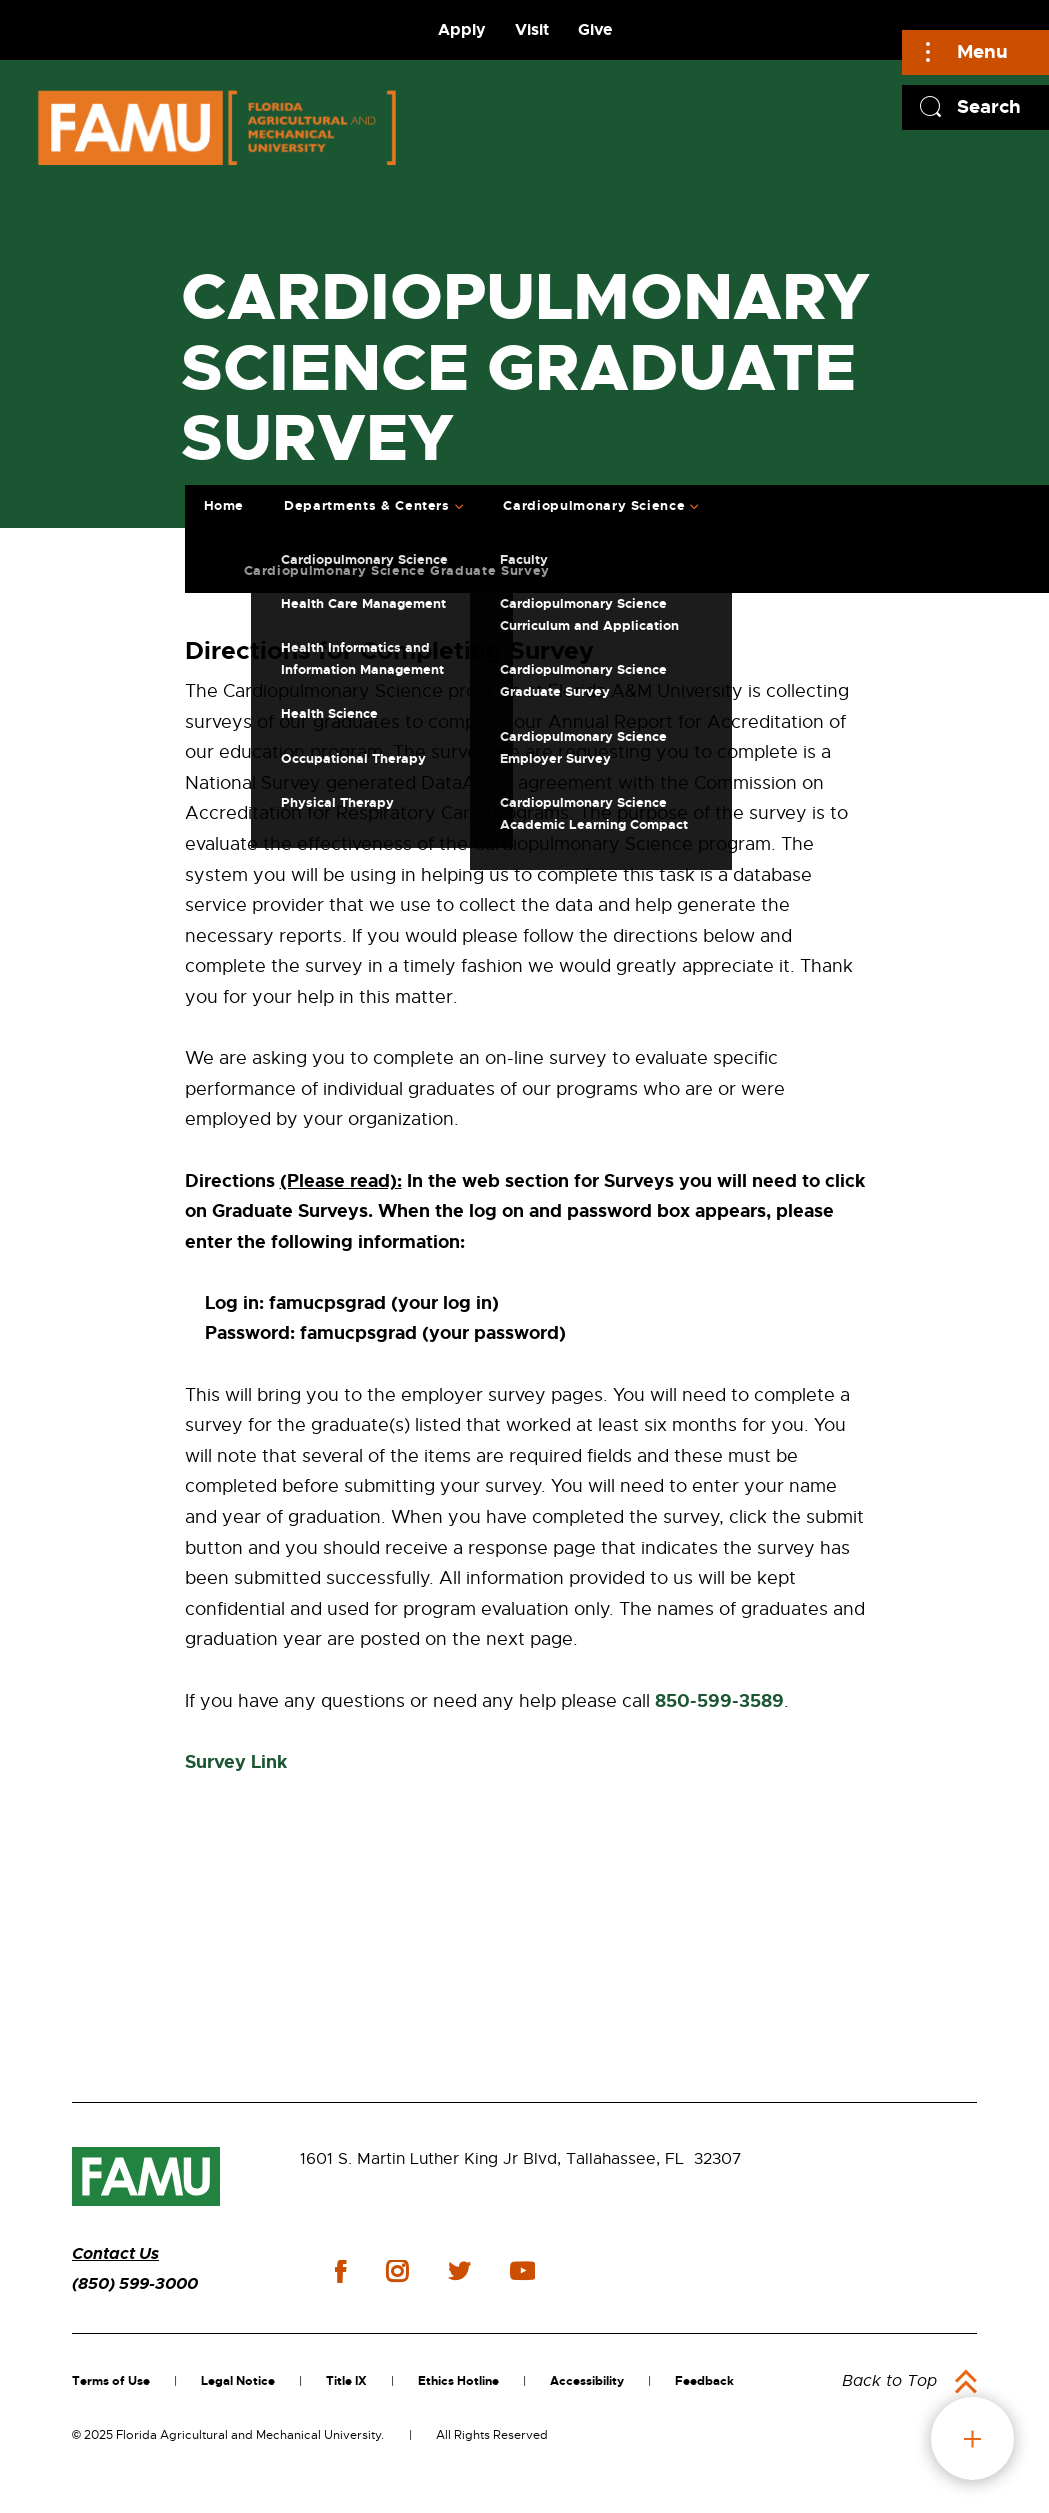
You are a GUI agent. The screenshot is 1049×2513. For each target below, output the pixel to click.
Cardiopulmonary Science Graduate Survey (397, 570)
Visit (532, 29)
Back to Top (889, 2381)
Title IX (346, 2381)
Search (989, 106)
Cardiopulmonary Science (594, 505)
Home (224, 505)
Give (595, 29)
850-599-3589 (719, 1701)
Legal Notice (238, 2381)
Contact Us (115, 2253)
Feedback (704, 2381)
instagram (397, 2271)
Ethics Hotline (458, 2381)
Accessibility (587, 2381)
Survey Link (236, 1762)
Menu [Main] (982, 51)
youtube (522, 2271)
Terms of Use (111, 2381)
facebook (340, 2271)
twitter (459, 2271)
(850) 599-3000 (135, 2283)
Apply (462, 29)
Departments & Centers (367, 505)
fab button (972, 2438)
